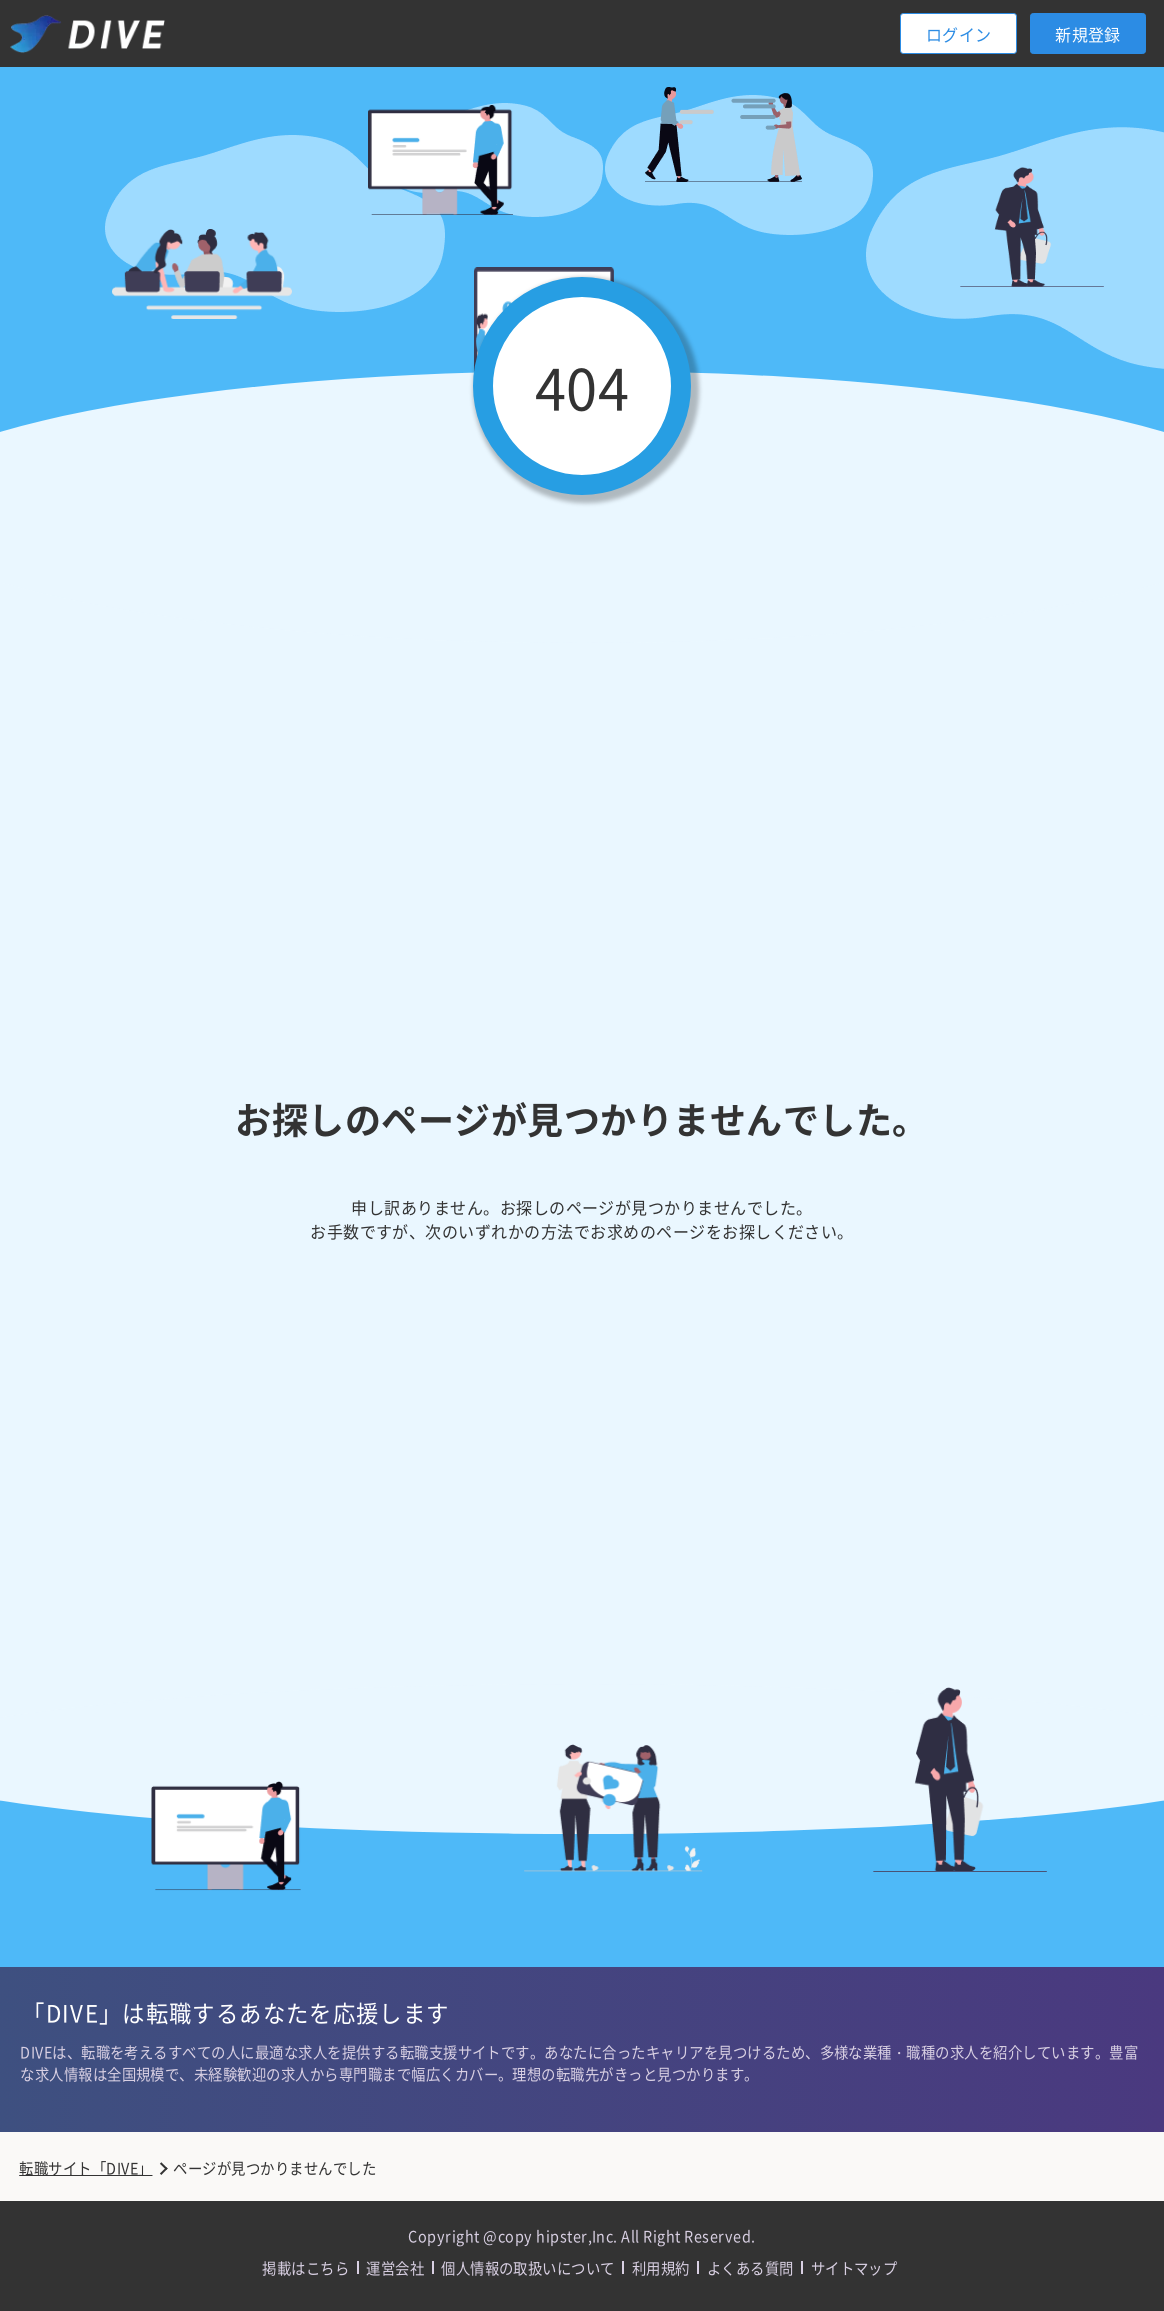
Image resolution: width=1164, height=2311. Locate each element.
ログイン (959, 34)
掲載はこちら (305, 2267)
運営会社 (395, 2267)
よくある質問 (750, 2267)
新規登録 (1088, 34)
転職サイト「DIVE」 (85, 2167)
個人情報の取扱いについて (528, 2267)
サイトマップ (854, 2267)
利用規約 (661, 2267)
